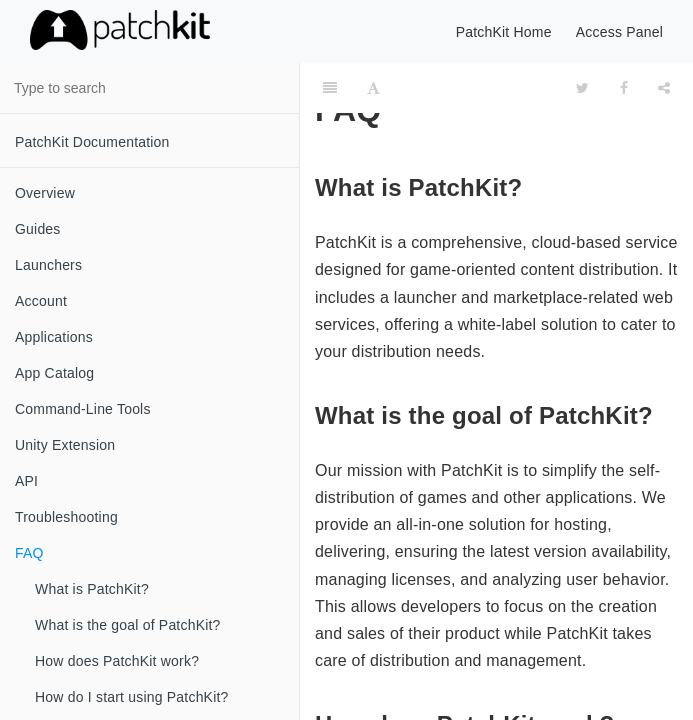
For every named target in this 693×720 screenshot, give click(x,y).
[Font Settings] (373, 88)
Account (41, 301)
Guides (38, 229)
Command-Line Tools (83, 409)
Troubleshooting (66, 517)
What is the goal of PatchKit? (128, 625)
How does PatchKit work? (117, 661)
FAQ (29, 553)
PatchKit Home (504, 32)
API (26, 481)
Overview (45, 193)
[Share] (664, 88)
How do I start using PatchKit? (132, 697)
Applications (54, 337)
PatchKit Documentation (92, 142)
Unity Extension (65, 445)
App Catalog (54, 373)
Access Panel (619, 32)
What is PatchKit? (92, 589)
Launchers (48, 265)
